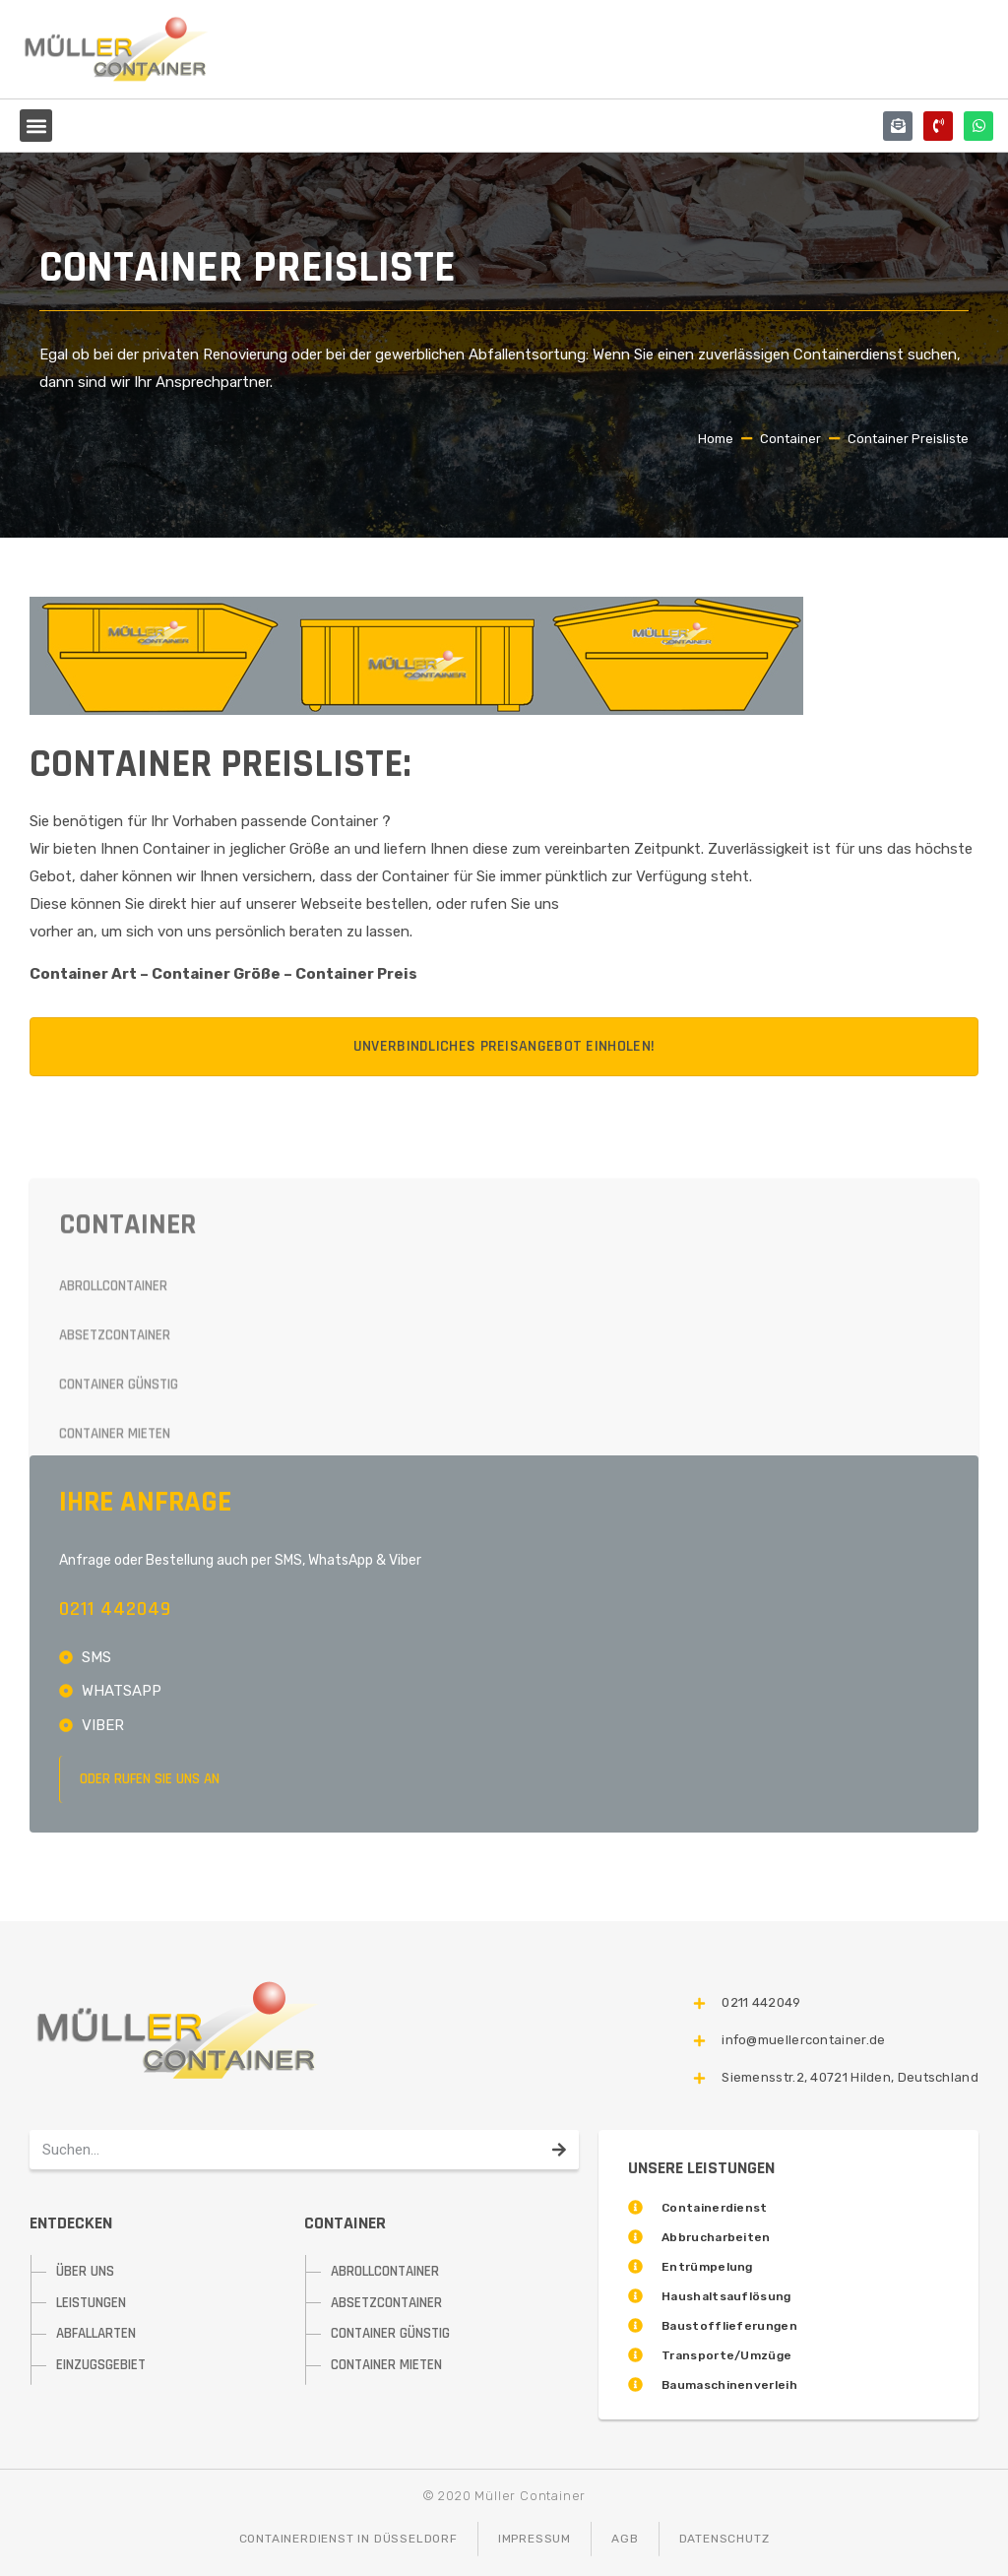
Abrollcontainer (113, 1403)
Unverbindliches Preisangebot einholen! (504, 1046)
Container (790, 438)
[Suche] (559, 2149)
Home (715, 438)
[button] (36, 125)
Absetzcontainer (114, 1453)
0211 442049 (115, 1609)
